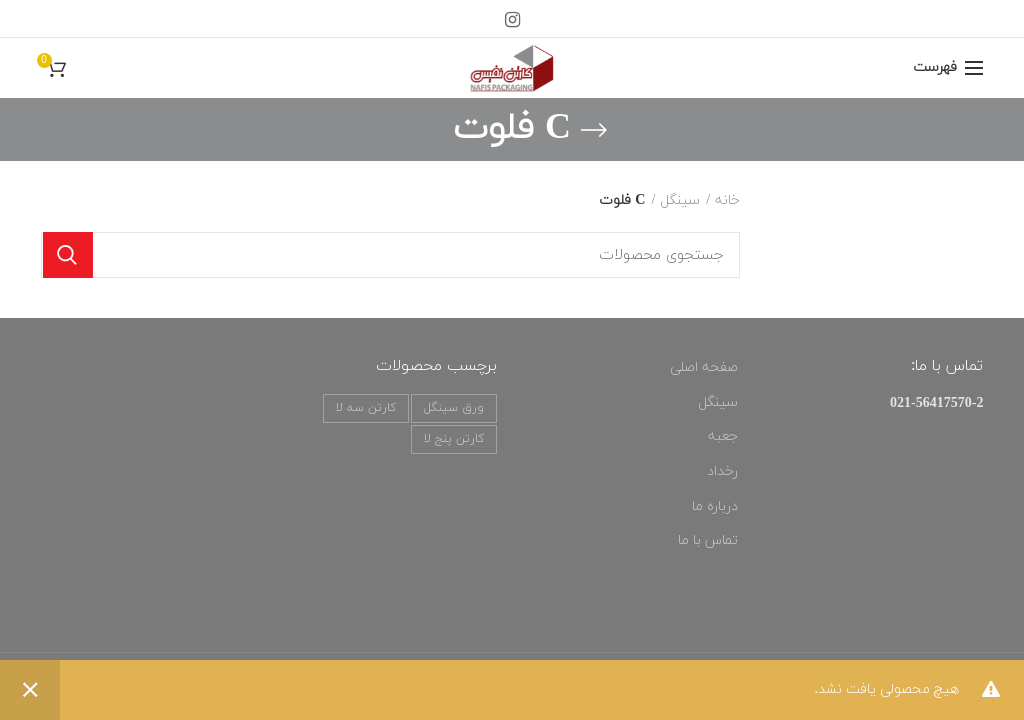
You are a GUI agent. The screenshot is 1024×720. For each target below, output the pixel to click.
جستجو (68, 255)
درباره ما (715, 506)
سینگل (680, 200)
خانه (727, 200)
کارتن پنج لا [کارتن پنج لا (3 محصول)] (454, 439)
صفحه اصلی (704, 367)
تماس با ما (708, 540)
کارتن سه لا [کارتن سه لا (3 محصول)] (366, 408)
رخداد (722, 471)
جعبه (723, 436)
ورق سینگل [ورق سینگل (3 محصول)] (454, 408)
